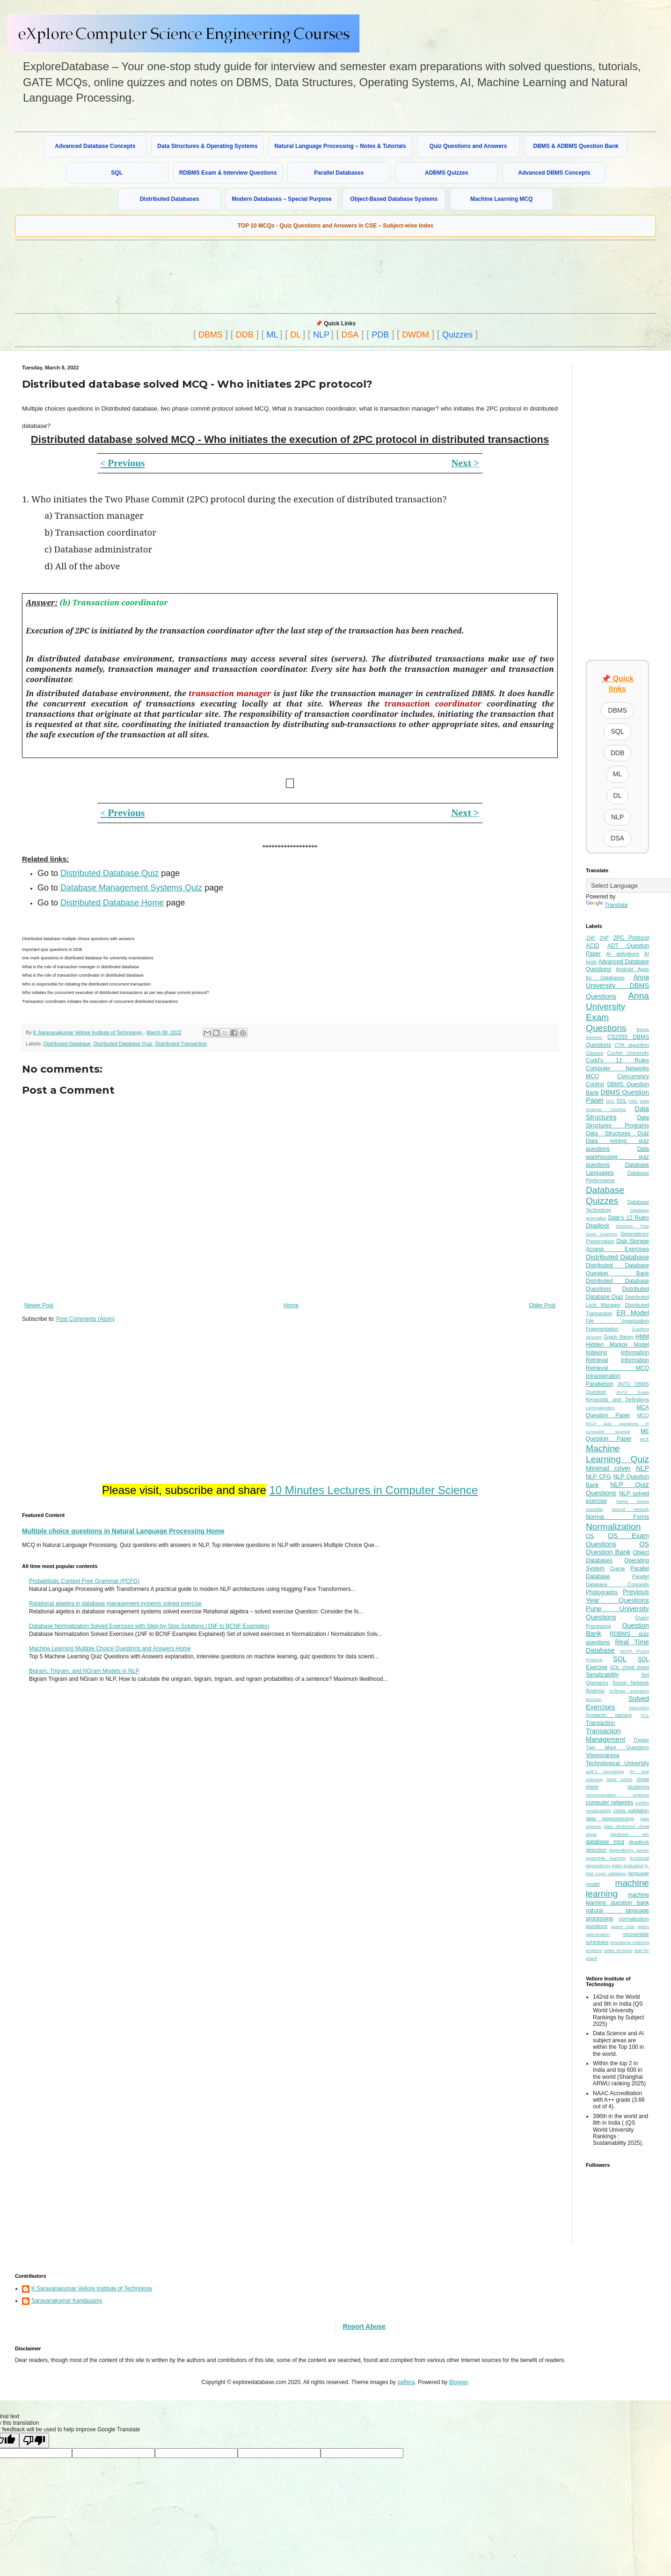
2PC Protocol (631, 938)
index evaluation (628, 1865)
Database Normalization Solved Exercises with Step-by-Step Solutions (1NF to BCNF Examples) (149, 1626)
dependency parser (629, 1850)
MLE (644, 1439)
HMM (642, 1336)
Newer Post (38, 1305)
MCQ (643, 1415)
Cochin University (628, 1053)
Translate (607, 905)
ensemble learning (606, 1858)
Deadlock (597, 1225)
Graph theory (619, 1337)
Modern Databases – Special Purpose (281, 199)
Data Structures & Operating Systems (207, 146)
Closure (594, 1053)
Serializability (602, 1674)
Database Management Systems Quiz (131, 887)
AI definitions (622, 954)
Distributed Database (67, 1043)
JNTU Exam (632, 1392)
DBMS (210, 334)
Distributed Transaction (181, 1043)
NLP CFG (598, 1476)
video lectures (618, 1950)
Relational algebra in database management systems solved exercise (115, 1603)
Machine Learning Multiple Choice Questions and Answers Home (110, 1648)
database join (629, 1834)
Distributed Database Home (112, 902)
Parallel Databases (339, 172)
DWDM (415, 334)
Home (291, 1305)
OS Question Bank (617, 1548)
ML (272, 334)
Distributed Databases (169, 199)
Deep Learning (601, 1233)
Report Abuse (364, 2326)
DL (295, 334)
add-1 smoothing (605, 1771)
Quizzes (457, 334)
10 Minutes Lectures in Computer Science (373, 1490)
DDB (245, 334)
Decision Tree (632, 1226)
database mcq (605, 1842)
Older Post (542, 1305)
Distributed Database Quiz (109, 873)
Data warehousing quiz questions (617, 1157)
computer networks (610, 1802)
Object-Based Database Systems (394, 199)
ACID (592, 945)
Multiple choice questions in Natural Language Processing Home (123, 1531)
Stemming (639, 1707)
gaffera (406, 2382)
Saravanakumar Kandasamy (66, 2300)
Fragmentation (602, 1329)
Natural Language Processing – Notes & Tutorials (340, 146)
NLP (321, 334)
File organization (617, 1321)
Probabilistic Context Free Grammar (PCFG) (84, 1581)
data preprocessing (610, 1818)
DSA (350, 334)
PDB (380, 334)
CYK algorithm (631, 1045)
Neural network (630, 1509)
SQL (117, 172)
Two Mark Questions (617, 1747)
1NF (590, 938)
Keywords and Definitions (617, 1399)
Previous (123, 463)
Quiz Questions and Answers (468, 146)
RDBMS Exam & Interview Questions (228, 172)
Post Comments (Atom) (85, 1319)
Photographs (602, 1592)
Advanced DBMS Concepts (554, 172)
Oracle (617, 1568)
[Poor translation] (34, 2440)
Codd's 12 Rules (617, 1060)
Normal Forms (617, 1517)
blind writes (619, 1779)
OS (590, 1536)
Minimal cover (608, 1468)
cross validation (631, 1810)
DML (633, 1101)
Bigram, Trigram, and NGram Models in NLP (84, 1671)
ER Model (632, 1313)
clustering (638, 1786)
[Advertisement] (242, 276)
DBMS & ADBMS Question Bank (576, 146)
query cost (622, 1926)
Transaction (600, 1723)
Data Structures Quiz (617, 1133)
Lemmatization (600, 1407)
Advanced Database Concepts (95, 146)
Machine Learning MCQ (501, 199)
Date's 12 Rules (628, 1217)
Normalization (613, 1526)
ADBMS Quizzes (446, 172)
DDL (622, 1101)
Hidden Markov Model (617, 1344)
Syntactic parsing (609, 1715)
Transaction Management (605, 1735)
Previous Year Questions (617, 1596)
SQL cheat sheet (629, 1667)
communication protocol (617, 1794)
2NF (604, 938)
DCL (610, 1101)
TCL (645, 1715)
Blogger (458, 2382)
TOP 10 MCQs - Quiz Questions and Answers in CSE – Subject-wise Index (336, 225)
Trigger (641, 1740)
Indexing (596, 1352)
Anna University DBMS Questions (617, 986)
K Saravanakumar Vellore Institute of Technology (92, 2288)
